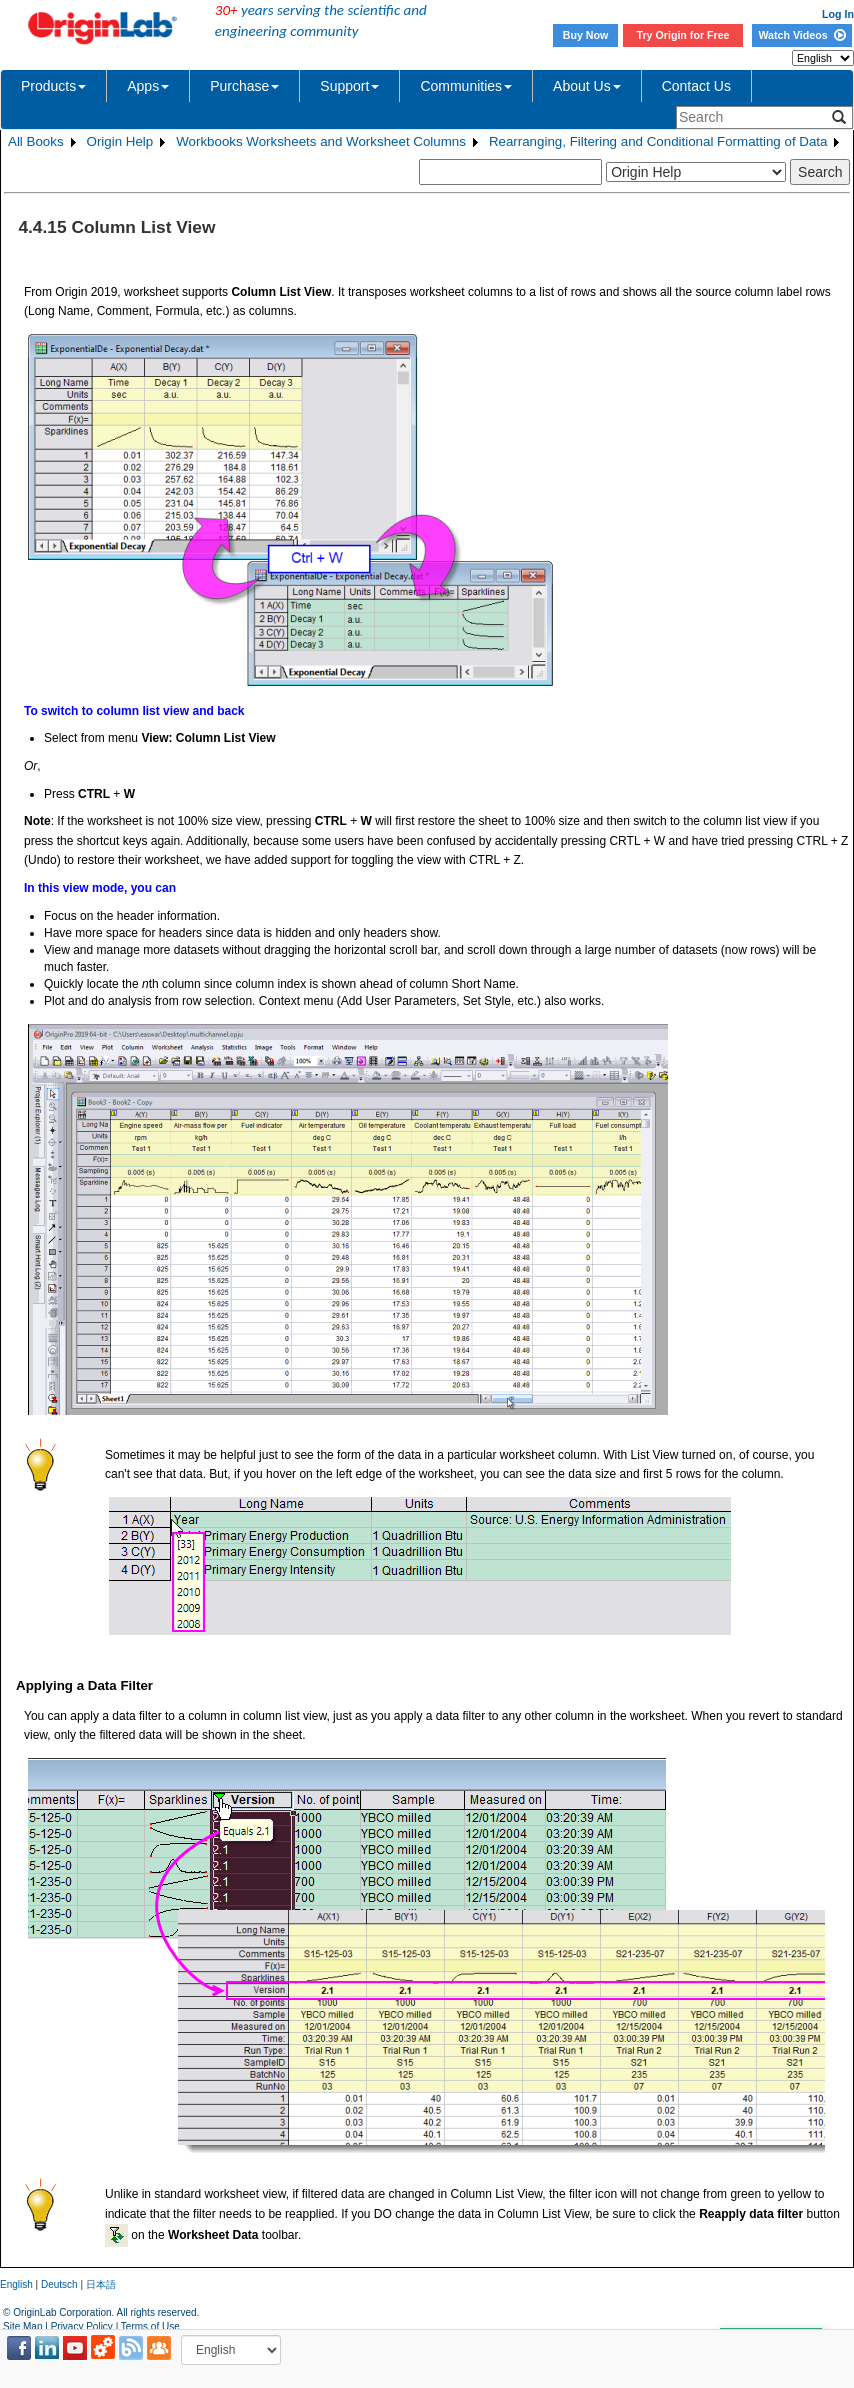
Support (349, 86)
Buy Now (586, 35)
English (16, 2284)
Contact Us (696, 86)
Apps (148, 86)
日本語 (101, 2284)
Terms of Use (150, 2326)
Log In (838, 14)
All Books (36, 141)
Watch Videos (801, 35)
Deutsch (59, 2284)
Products (53, 86)
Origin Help (120, 141)
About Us (587, 86)
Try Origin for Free (683, 35)
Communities (466, 86)
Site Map (22, 2326)
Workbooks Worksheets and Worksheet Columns (321, 141)
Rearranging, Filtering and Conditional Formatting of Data (658, 141)
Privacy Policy (82, 2326)
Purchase (244, 86)
